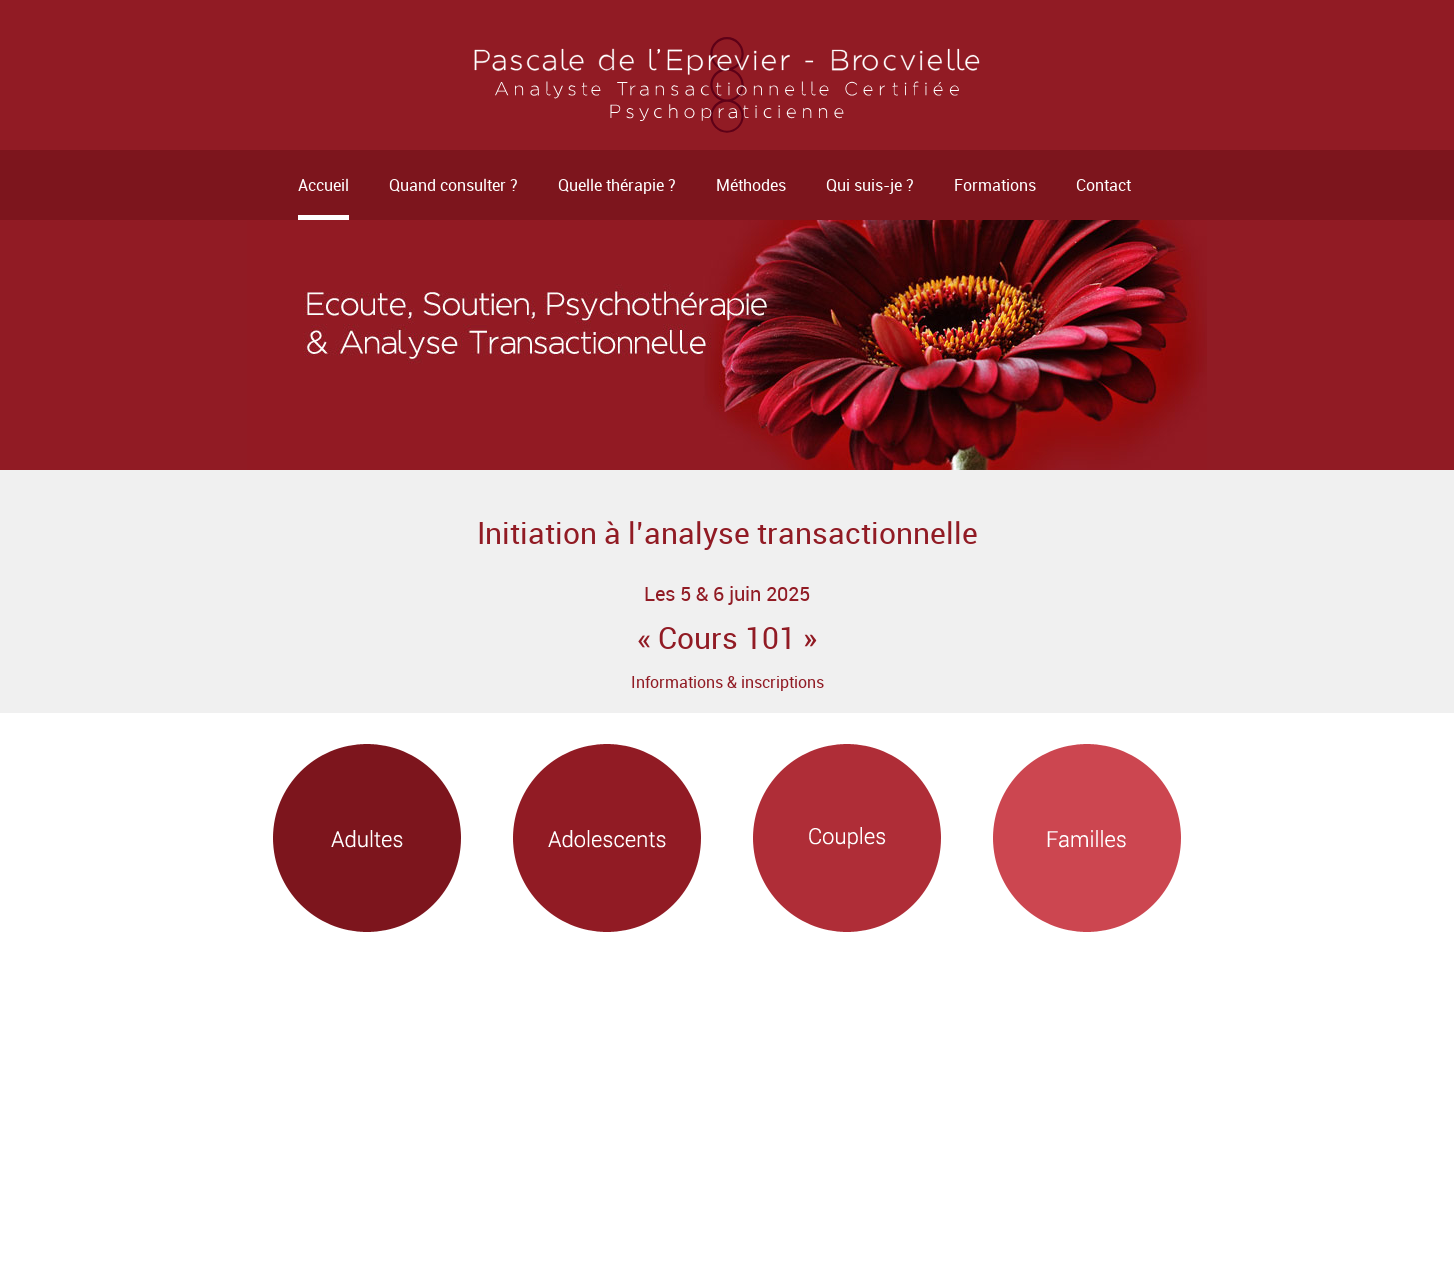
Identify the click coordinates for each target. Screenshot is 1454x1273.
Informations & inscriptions (727, 682)
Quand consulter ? (453, 185)
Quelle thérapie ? (617, 185)
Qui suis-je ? (870, 185)
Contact (1103, 185)
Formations (995, 185)
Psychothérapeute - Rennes (727, 85)
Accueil (323, 185)
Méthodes (751, 185)
